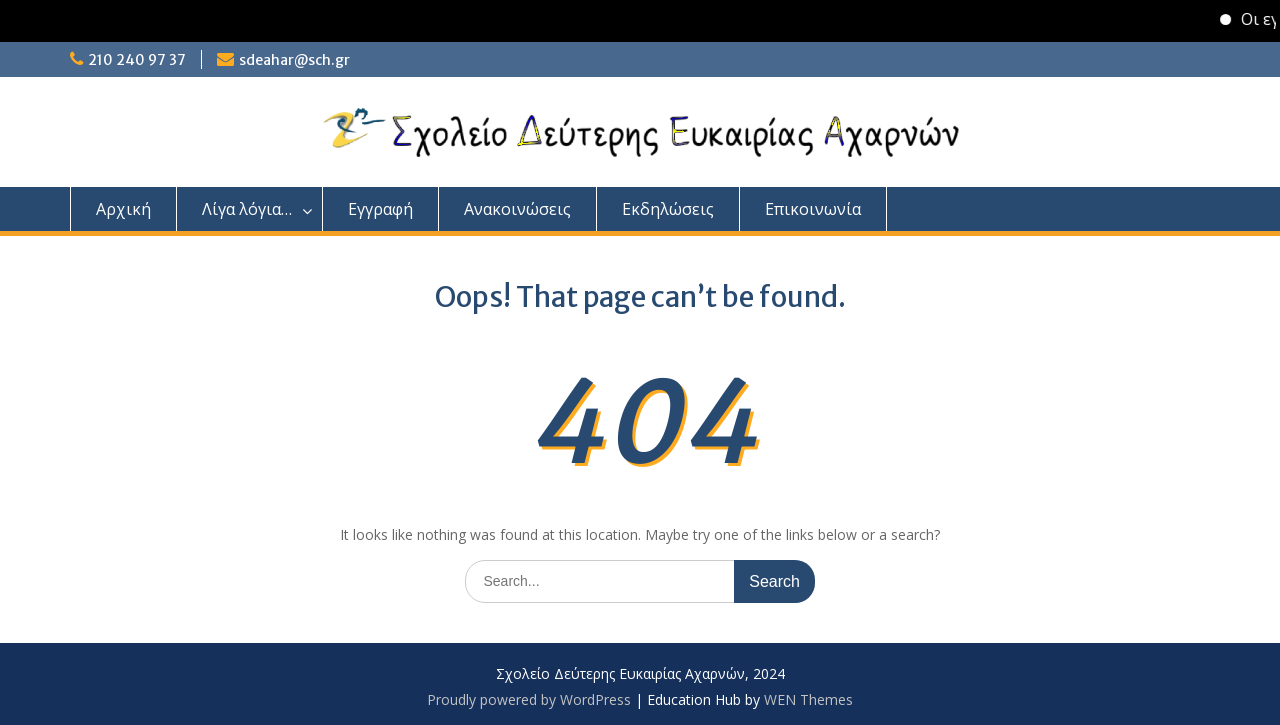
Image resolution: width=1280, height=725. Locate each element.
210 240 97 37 (137, 60)
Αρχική (123, 209)
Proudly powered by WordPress (529, 699)
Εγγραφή (380, 209)
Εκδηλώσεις (668, 209)
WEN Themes (808, 699)
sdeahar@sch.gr (294, 60)
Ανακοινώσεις (517, 209)
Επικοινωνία (813, 209)
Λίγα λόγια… (247, 209)
